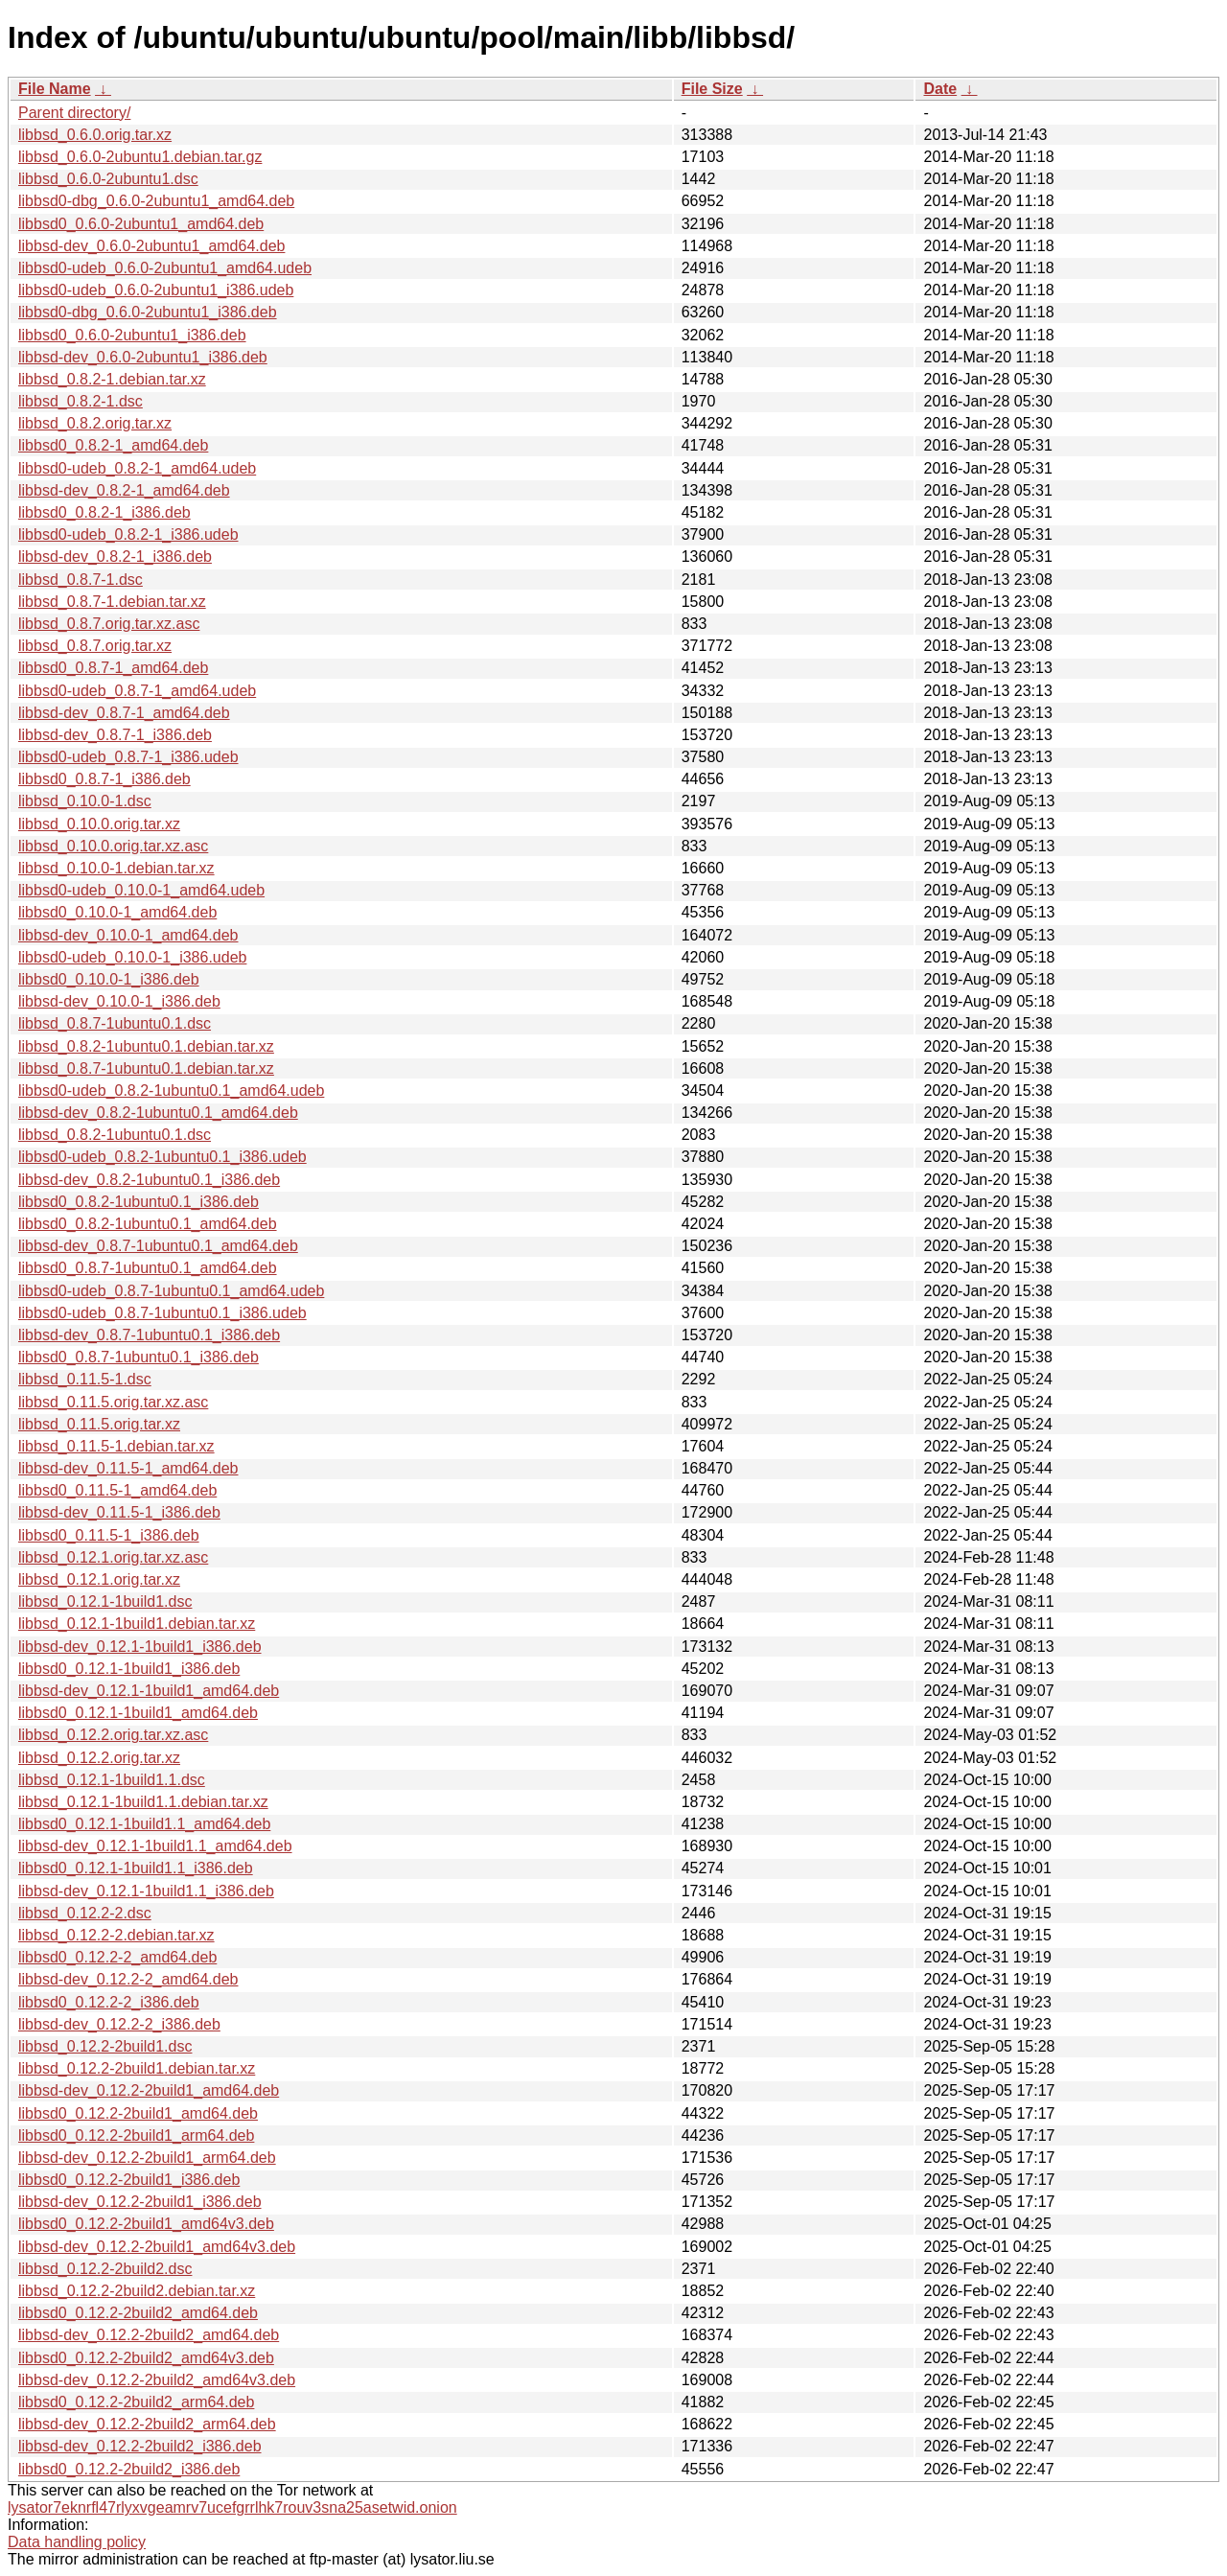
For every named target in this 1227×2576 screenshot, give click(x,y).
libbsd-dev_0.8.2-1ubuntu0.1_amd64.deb (158, 1112)
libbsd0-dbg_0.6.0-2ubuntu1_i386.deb (147, 312)
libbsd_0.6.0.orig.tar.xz (95, 135)
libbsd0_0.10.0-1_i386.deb (108, 979)
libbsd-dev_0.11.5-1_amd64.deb (128, 1468)
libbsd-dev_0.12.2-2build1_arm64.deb (147, 2157)
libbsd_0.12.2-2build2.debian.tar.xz (136, 2291)
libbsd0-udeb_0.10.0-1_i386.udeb (132, 957)
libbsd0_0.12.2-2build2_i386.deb (129, 2469)
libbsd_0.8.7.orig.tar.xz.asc (108, 623)
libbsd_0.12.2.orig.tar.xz (99, 1758)
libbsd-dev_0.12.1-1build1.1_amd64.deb (155, 1846)
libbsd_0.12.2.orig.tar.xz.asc (113, 1735)
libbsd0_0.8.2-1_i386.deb (104, 512)
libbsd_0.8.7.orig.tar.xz (95, 646)
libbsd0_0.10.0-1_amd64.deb (117, 912)
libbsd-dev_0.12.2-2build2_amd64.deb (148, 2335)
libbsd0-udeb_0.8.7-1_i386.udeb (128, 757)
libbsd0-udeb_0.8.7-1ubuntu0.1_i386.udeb (162, 1313)
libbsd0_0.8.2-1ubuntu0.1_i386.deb (138, 1202)
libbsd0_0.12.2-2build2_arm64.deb (136, 2402)
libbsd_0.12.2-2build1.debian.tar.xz (136, 2068)
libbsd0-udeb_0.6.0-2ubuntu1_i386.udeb (155, 290)
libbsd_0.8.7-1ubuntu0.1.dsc (114, 1023)
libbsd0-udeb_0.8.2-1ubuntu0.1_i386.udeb (162, 1157)
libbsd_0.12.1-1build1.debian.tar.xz (136, 1623)
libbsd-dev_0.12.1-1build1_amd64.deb (148, 1691)
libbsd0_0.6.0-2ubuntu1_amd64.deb (141, 224)
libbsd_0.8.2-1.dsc (80, 401)
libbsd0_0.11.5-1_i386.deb (108, 1535)
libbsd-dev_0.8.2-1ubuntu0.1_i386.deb (149, 1180)
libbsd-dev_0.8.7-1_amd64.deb (124, 713)
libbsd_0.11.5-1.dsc (84, 1379)
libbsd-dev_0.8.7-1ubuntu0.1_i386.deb (149, 1335)
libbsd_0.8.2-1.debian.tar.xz (112, 379)
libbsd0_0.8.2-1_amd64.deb (113, 445)
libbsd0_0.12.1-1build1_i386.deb (129, 1668)
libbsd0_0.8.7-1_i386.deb (104, 779)
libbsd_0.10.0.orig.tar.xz (99, 824)
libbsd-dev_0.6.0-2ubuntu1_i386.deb (142, 357)
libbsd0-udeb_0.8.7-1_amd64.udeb (137, 691)
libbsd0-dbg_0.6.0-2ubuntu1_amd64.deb (156, 201)
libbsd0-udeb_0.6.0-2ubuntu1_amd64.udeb (165, 268)
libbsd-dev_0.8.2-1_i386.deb (115, 556)
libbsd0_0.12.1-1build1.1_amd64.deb (144, 1824)
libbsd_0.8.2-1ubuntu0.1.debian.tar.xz (146, 1046)
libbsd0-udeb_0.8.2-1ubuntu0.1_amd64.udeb (171, 1090)
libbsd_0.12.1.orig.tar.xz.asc (113, 1557)
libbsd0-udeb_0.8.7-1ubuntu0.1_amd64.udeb (171, 1291)
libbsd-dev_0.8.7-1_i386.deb (115, 735)
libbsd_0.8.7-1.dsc (80, 579)
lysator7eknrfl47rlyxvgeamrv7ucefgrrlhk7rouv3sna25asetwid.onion (232, 2507)
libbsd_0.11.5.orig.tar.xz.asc (113, 1402)
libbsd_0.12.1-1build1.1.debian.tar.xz (143, 1802)
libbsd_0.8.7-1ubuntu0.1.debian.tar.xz (146, 1068)
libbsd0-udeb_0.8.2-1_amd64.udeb (137, 468)
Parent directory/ (74, 112)
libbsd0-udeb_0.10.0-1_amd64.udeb (141, 890)
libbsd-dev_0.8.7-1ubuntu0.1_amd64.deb (158, 1246)
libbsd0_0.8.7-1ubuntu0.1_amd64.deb (147, 1268)
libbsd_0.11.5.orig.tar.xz (99, 1424)
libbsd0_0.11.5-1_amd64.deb (117, 1490)
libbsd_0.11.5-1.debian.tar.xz (116, 1446)
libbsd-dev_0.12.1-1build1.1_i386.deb (146, 1891)
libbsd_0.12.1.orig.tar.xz (99, 1579)
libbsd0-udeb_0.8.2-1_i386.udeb (128, 534)
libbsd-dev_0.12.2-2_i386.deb (119, 2024)
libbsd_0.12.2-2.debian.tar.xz (116, 1935)
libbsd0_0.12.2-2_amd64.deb (117, 1957)
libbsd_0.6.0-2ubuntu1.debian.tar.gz (140, 157)
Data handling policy (77, 2542)
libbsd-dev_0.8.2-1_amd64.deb (124, 490)
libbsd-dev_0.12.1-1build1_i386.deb (140, 1646)
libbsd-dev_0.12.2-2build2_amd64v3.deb (156, 2380)
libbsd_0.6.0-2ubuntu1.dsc (108, 179)
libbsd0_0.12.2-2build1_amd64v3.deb (146, 2224)
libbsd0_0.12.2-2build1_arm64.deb (136, 2135)
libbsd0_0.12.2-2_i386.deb (108, 2002)
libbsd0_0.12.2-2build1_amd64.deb (138, 2113)
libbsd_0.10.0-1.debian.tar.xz (116, 868)
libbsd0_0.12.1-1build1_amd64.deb (138, 1713)
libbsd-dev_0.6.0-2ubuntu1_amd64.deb (151, 246)
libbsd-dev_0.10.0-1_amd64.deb (128, 935)
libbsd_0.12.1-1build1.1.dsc (111, 1780)
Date (940, 89)
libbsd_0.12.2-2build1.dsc (105, 2046)
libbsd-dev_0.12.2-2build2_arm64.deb (147, 2424)
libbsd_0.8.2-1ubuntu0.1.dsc (114, 1134)
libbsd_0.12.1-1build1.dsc (105, 1601)
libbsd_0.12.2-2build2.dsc (105, 2269)
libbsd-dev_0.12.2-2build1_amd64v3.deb (156, 2247)
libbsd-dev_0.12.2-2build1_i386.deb (140, 2201)
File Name (54, 89)
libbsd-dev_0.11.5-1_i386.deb (119, 1512)
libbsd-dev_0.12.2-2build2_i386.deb (140, 2446)
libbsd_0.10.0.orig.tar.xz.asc (113, 846)
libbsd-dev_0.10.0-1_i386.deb (119, 1001)
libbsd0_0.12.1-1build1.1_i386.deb (135, 1868)
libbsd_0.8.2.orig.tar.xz (95, 423)
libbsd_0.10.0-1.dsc (84, 801)
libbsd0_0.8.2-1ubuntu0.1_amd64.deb (147, 1224)
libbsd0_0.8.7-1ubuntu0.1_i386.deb (138, 1357)
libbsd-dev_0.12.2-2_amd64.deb (128, 1979)
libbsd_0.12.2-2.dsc (84, 1913)
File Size (712, 89)
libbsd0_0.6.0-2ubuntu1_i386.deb (132, 335)
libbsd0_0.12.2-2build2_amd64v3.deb (146, 2358)
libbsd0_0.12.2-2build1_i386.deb (129, 2179)
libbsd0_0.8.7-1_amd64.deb (113, 668)
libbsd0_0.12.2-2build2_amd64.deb (138, 2313)
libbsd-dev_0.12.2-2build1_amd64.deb (148, 2090)
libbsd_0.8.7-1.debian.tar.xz (112, 601)
